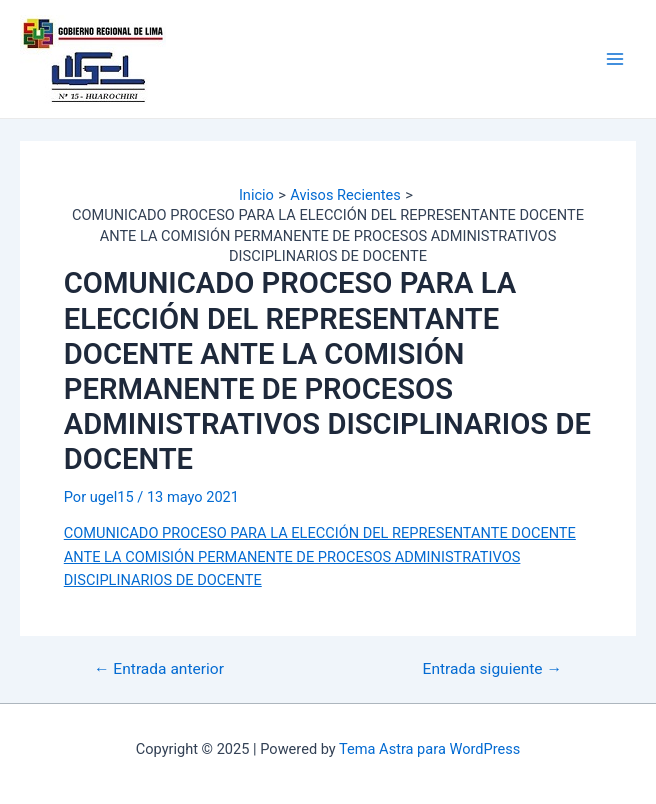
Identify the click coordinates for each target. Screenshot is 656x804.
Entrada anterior (159, 670)
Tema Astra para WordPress (429, 749)
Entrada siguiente (492, 670)
